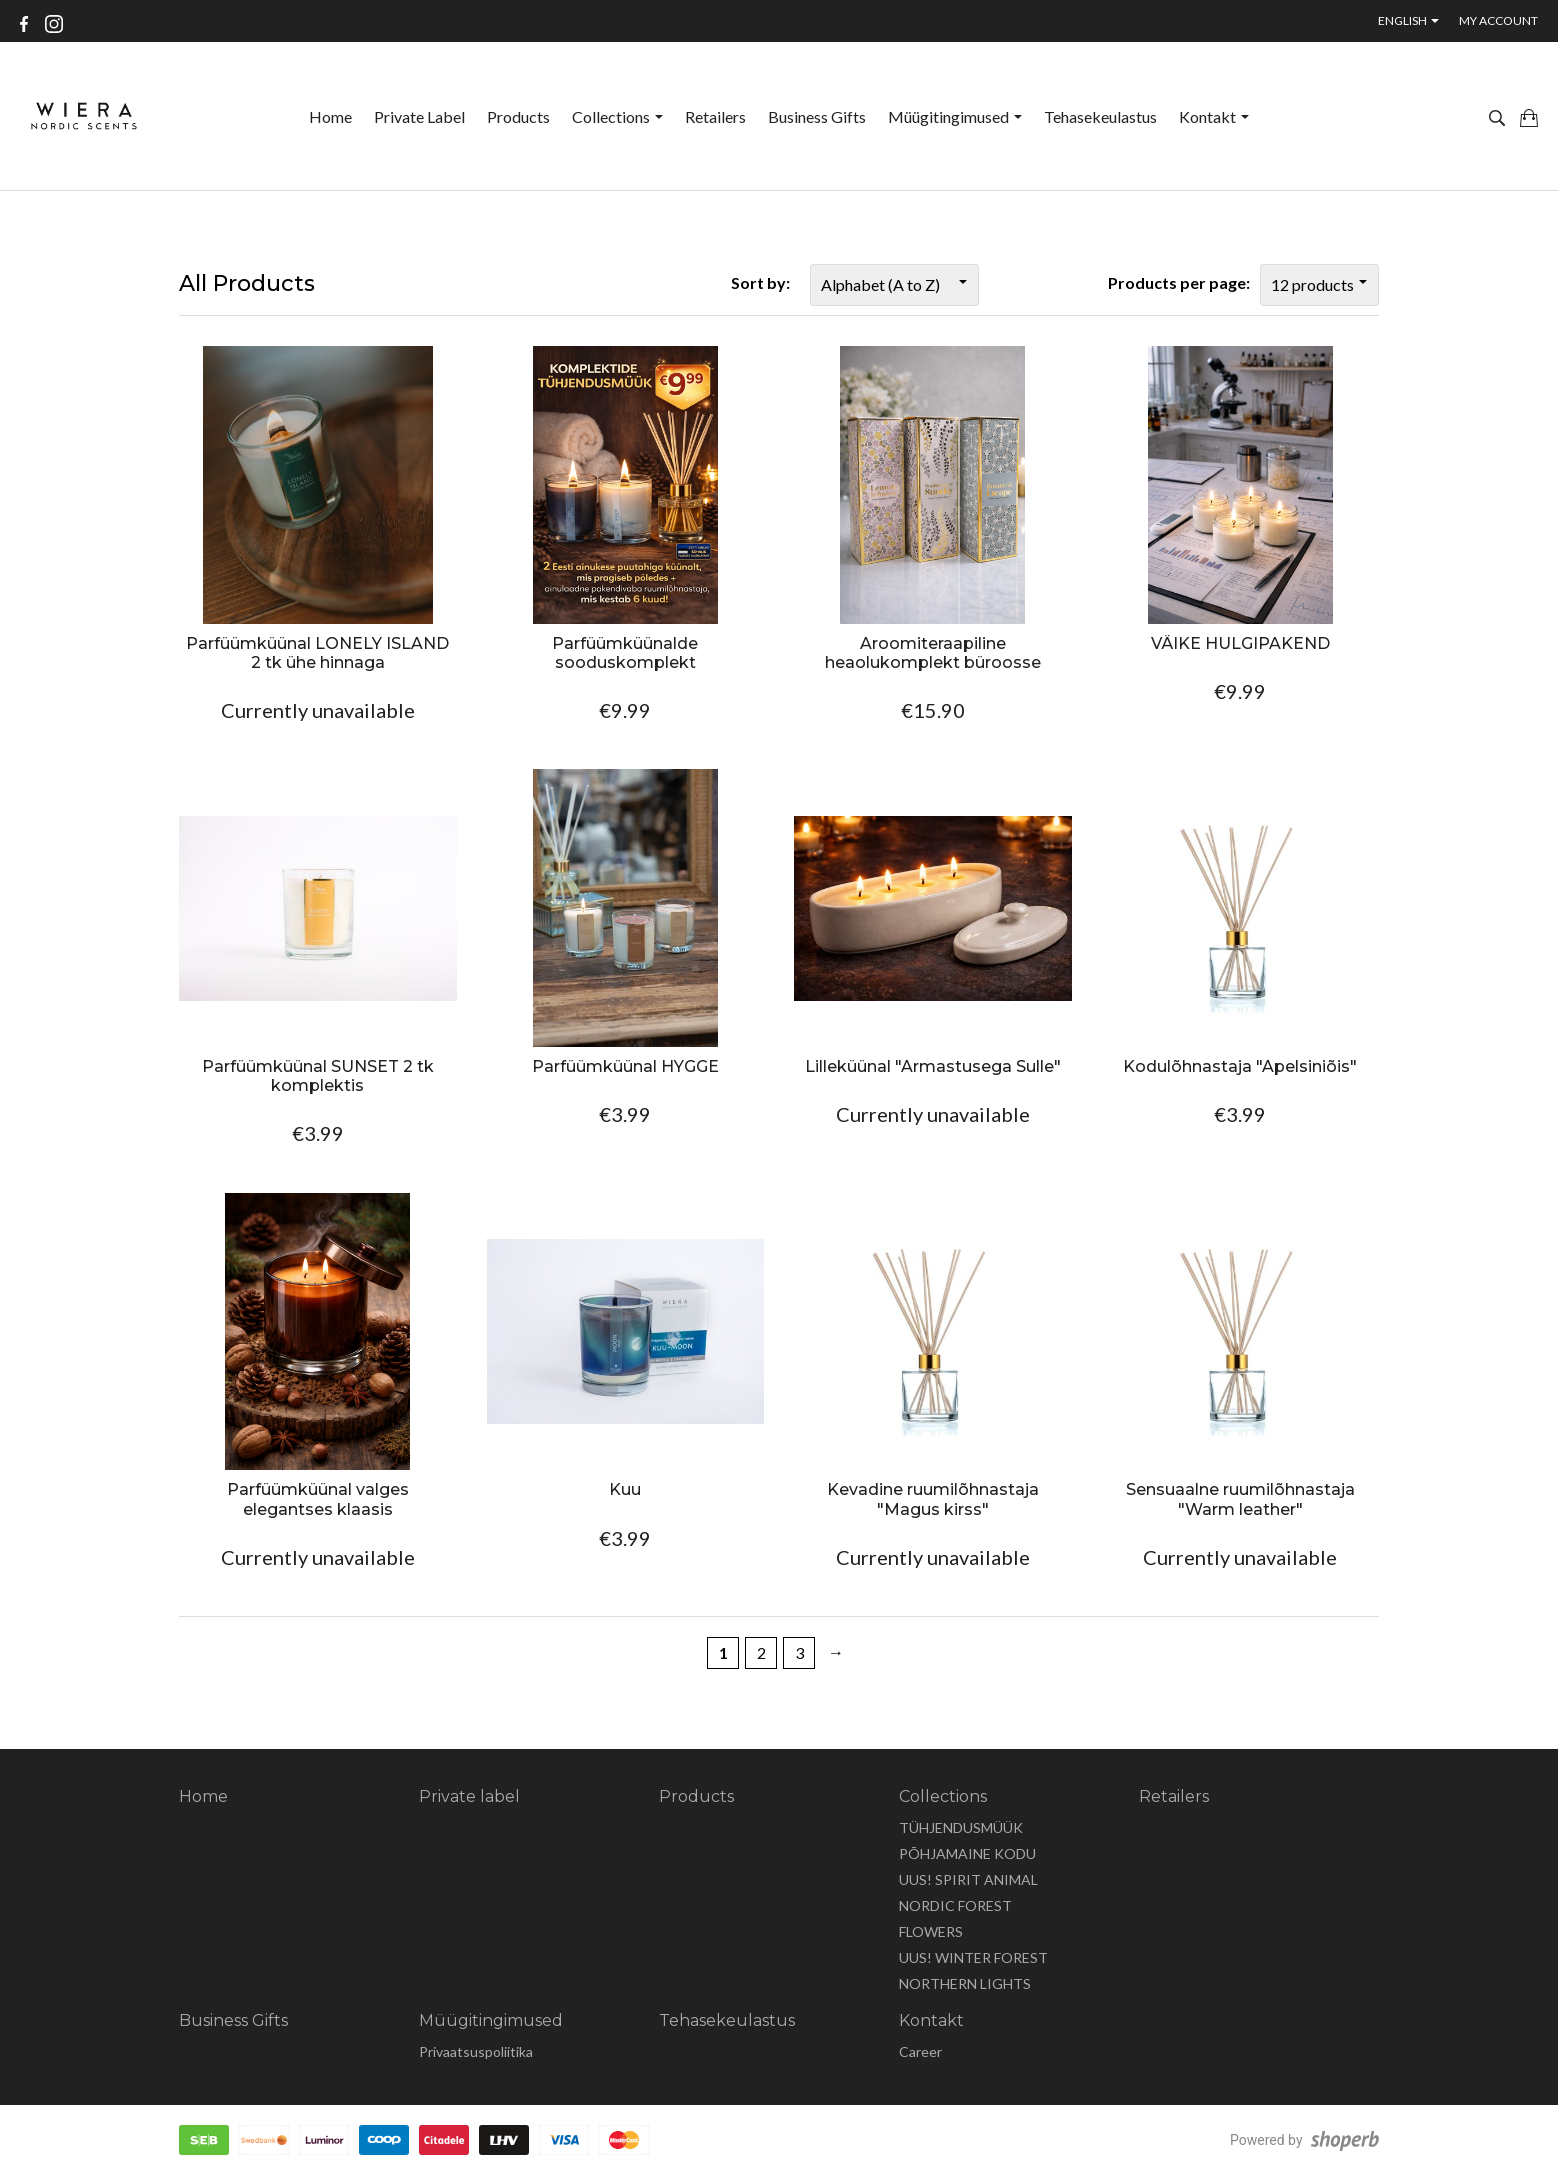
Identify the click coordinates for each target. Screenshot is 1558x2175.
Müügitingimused (955, 116)
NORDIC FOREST (955, 1905)
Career (920, 2051)
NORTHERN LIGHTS (965, 1983)
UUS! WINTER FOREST (973, 1957)
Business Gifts (817, 116)
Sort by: (760, 283)
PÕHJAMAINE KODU (967, 1853)
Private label (419, 116)
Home (330, 116)
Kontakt (1214, 116)
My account (1498, 20)
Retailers (715, 116)
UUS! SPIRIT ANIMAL (968, 1879)
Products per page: (1179, 283)
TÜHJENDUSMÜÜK (961, 1827)
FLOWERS (931, 1931)
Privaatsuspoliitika (476, 2051)
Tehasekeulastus (1100, 116)
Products (518, 116)
